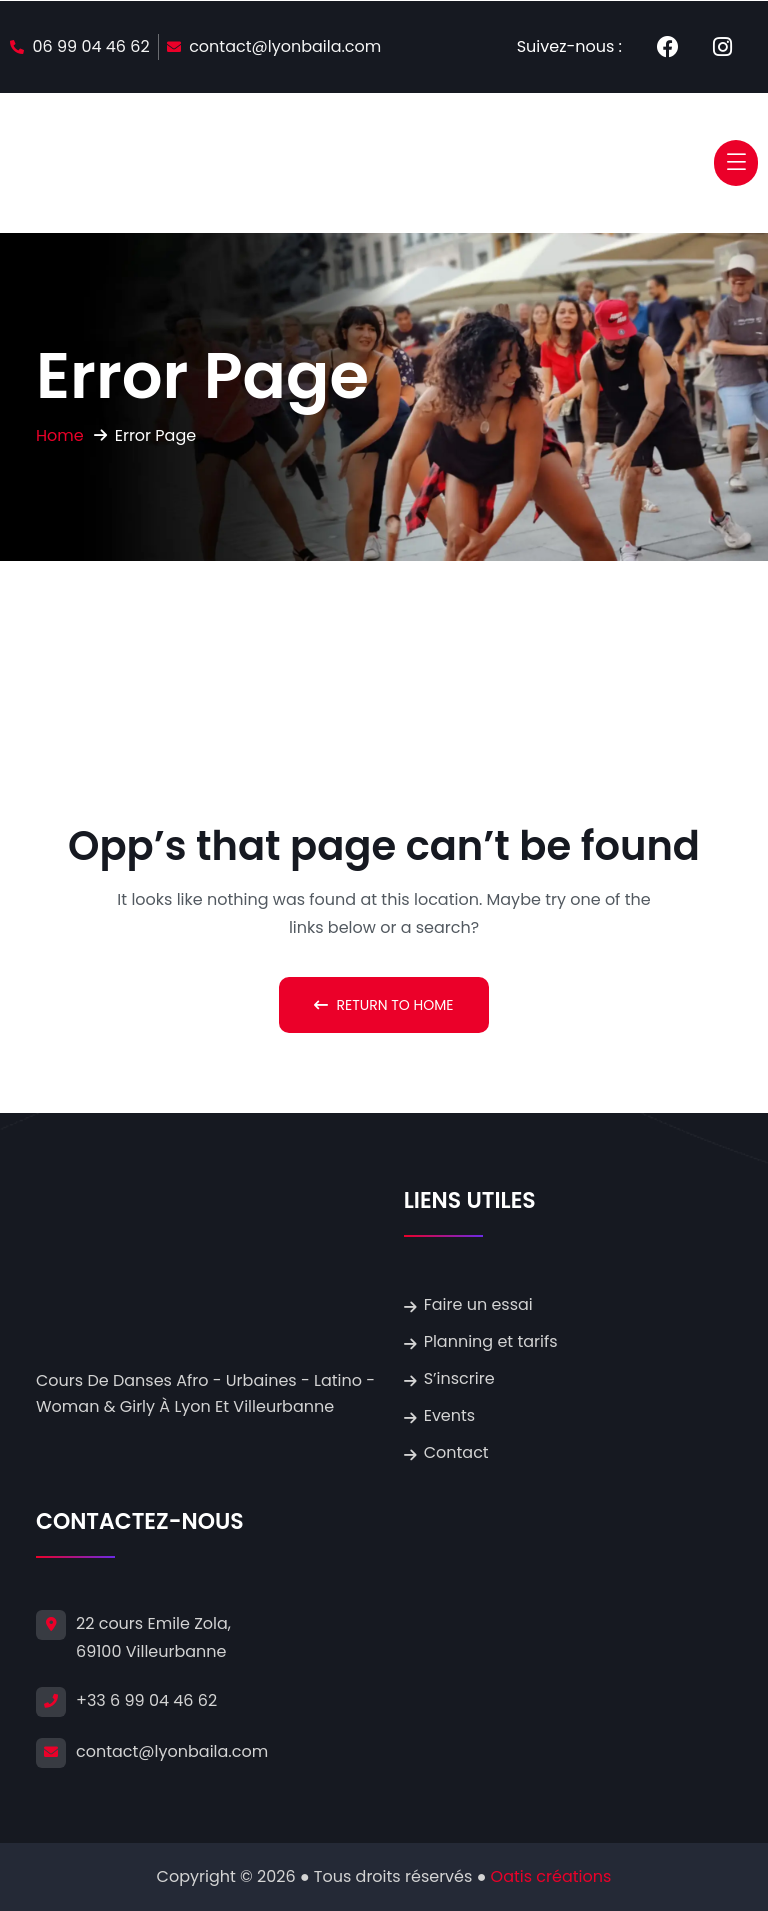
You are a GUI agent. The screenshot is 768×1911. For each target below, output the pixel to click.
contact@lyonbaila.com (172, 1751)
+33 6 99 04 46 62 (146, 1700)
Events (450, 1415)
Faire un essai (478, 1304)
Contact (456, 1452)
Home (60, 435)
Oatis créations (551, 1876)
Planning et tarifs (491, 1341)
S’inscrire (459, 1378)
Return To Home (383, 1005)
